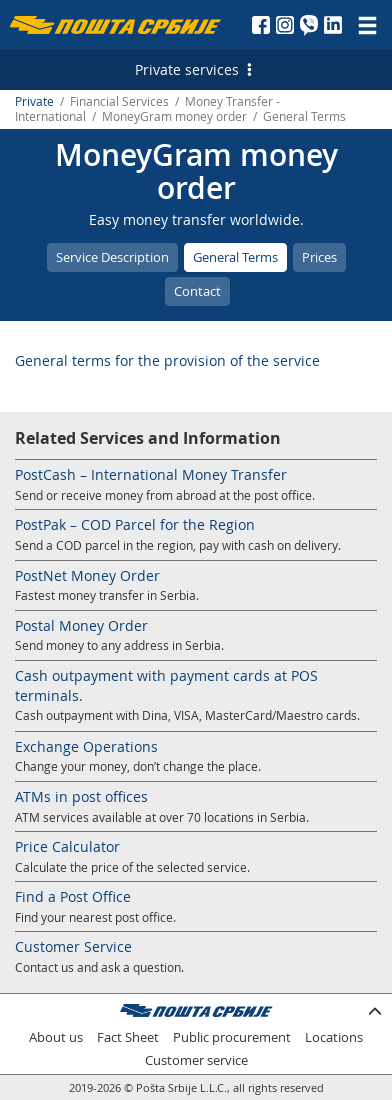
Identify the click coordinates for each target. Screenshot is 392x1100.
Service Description (112, 257)
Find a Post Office (73, 896)
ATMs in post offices (81, 796)
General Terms (235, 257)
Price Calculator (67, 846)
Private (34, 101)
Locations (334, 1037)
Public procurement (232, 1037)
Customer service (196, 1060)
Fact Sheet (128, 1037)
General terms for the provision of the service (167, 360)
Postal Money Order (81, 625)
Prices (319, 257)
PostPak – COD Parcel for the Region (135, 524)
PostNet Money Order (87, 575)
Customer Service (73, 946)
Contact (197, 291)
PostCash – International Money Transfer (151, 474)
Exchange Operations (86, 746)
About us (56, 1037)
